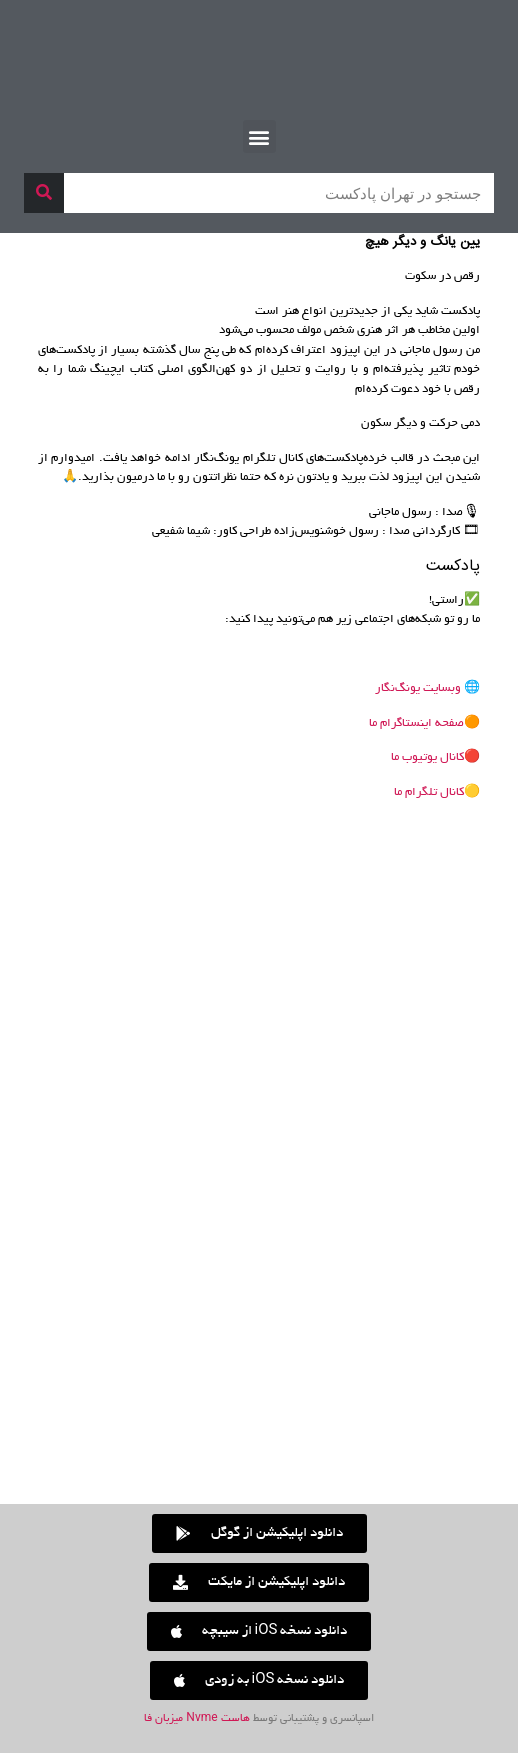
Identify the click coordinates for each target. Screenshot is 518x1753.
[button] (259, 136)
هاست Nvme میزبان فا (196, 1719)
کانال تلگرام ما (429, 792)
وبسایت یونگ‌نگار (419, 688)
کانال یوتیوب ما (427, 757)
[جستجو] (44, 193)
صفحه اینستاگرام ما (416, 723)
